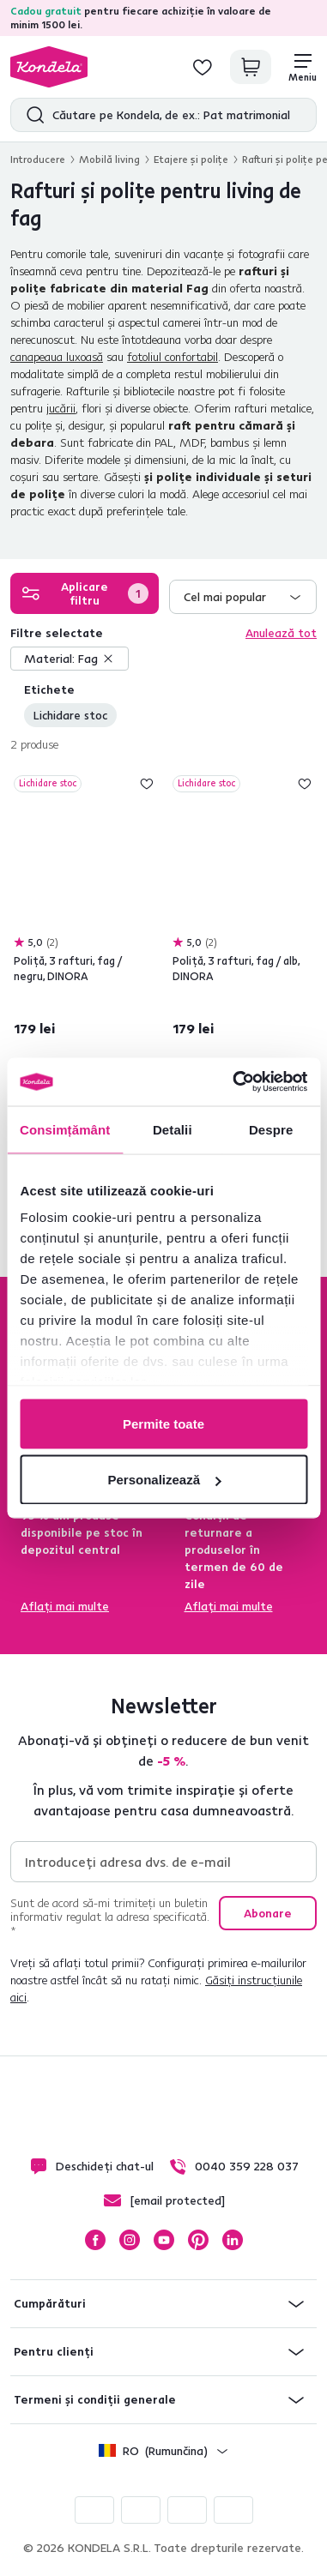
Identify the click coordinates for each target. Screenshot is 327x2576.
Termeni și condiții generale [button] (95, 2399)
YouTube (164, 2240)
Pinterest (198, 2240)
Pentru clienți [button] (54, 2351)
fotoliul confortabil (172, 356)
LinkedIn (232, 2240)
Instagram (129, 2240)
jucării (61, 408)
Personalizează (164, 1479)
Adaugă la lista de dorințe (146, 783)
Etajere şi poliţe (191, 159)
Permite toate (163, 1423)
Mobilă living (109, 159)
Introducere (37, 159)
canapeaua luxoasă (56, 356)
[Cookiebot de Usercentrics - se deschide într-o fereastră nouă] (233, 1082)
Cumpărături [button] (50, 2303)
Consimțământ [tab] (65, 1129)
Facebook (95, 2240)
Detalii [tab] (172, 1129)
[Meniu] (302, 67)
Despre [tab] (271, 1129)
